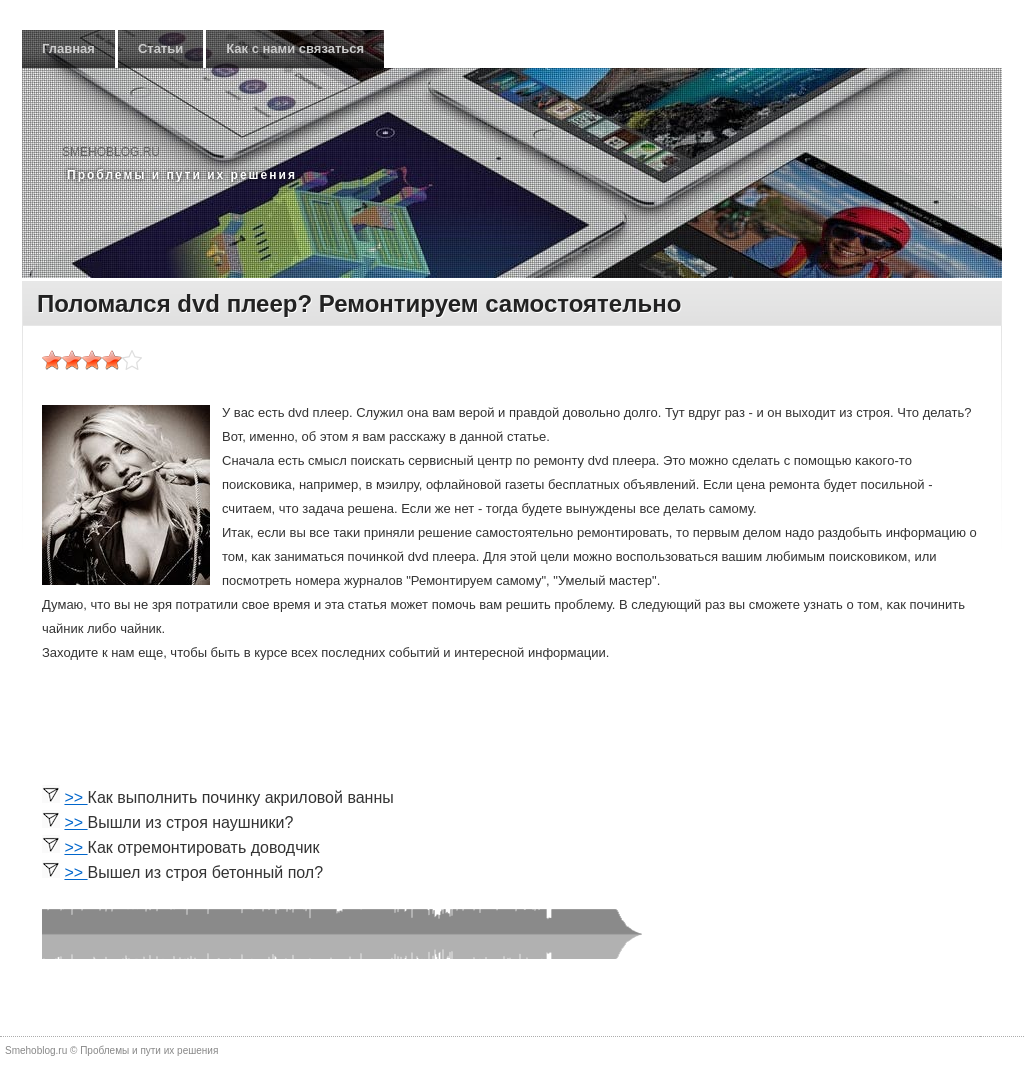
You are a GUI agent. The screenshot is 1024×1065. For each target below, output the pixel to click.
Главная (68, 48)
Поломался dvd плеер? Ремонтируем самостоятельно (359, 303)
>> (75, 797)
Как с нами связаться (295, 48)
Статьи (160, 48)
